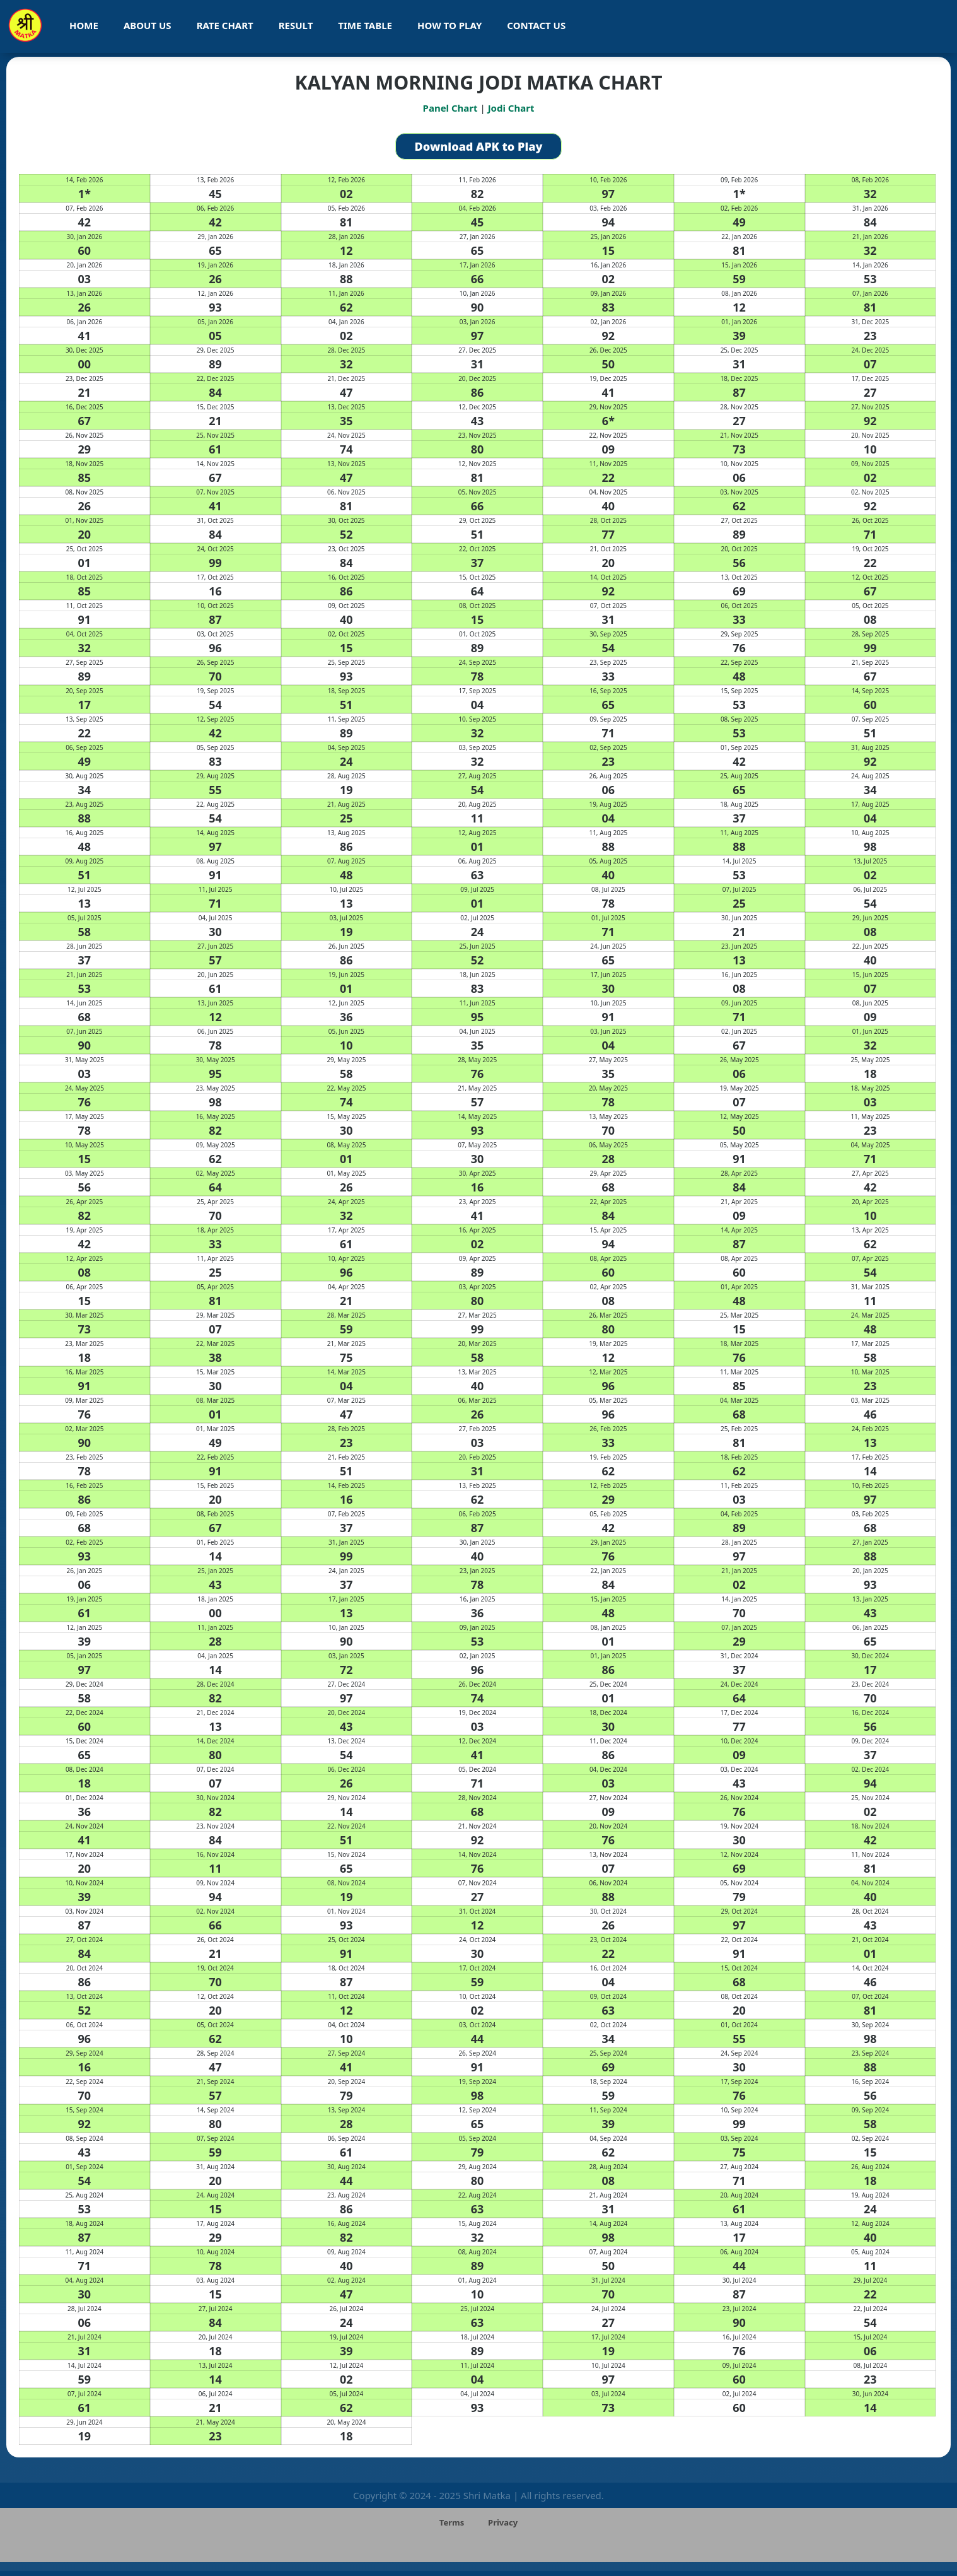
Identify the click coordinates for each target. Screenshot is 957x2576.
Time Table (365, 25)
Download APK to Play (479, 146)
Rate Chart (225, 25)
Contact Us (536, 25)
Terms (451, 2522)
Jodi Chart (511, 108)
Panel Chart (450, 108)
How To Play (449, 25)
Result (296, 25)
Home (83, 25)
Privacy (503, 2522)
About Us (147, 25)
